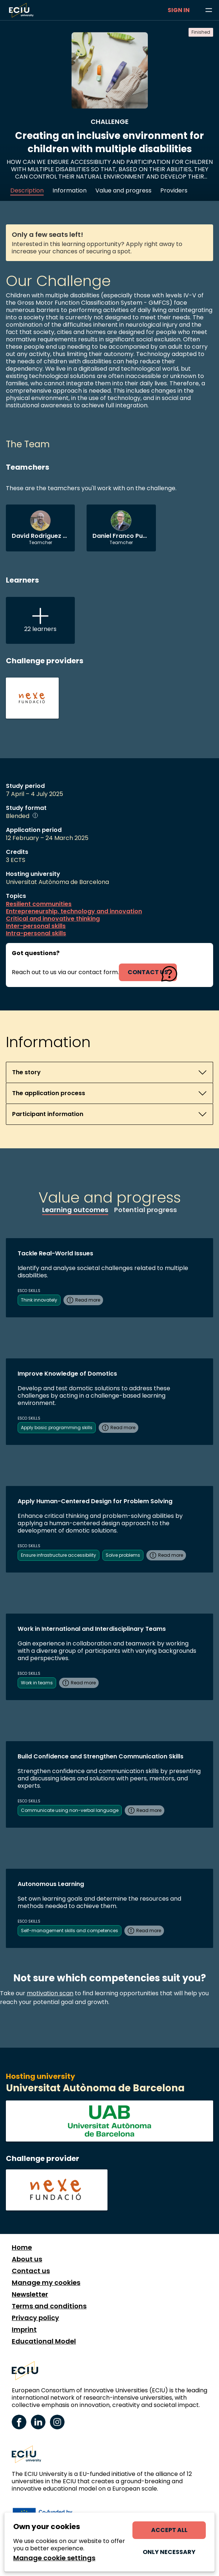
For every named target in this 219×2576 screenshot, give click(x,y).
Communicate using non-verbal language (69, 1810)
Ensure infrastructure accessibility (58, 1555)
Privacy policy (35, 2317)
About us (27, 2259)
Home (22, 2247)
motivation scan (50, 1993)
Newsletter (30, 2294)
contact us (148, 972)
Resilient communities (39, 904)
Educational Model (44, 2341)
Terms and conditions (49, 2306)
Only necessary (169, 2552)
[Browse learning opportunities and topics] (209, 10)
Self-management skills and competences (69, 1930)
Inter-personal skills (36, 926)
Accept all (169, 2530)
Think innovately (39, 1300)
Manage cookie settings (54, 2558)
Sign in (179, 10)
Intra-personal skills (36, 933)
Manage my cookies (46, 2282)
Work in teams (37, 1683)
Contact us (31, 2271)
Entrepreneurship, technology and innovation (74, 911)
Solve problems (123, 1555)
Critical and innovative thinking (53, 918)
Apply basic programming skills (56, 1427)
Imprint (24, 2329)
